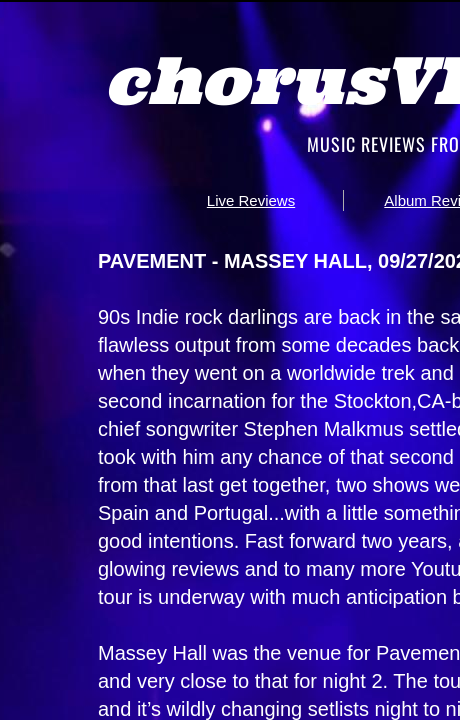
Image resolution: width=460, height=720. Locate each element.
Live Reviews (251, 200)
